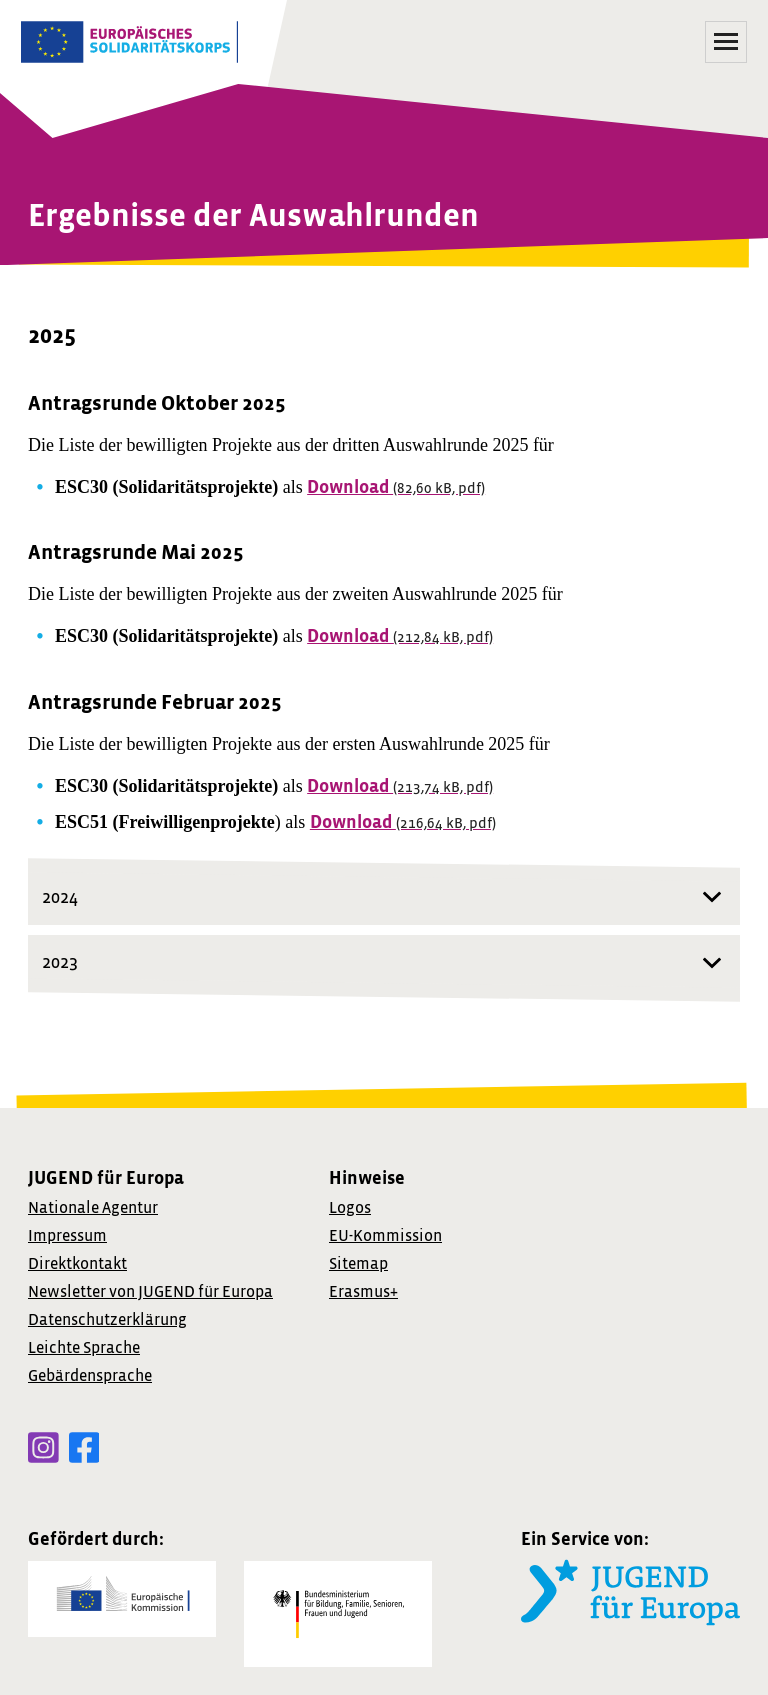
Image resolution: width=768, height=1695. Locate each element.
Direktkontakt (77, 1264)
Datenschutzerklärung (107, 1320)
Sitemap (358, 1264)
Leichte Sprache (84, 1348)
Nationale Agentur (93, 1208)
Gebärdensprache (90, 1376)
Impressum (67, 1236)
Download (396, 487)
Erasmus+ (363, 1292)
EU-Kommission (385, 1236)
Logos (350, 1208)
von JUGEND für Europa (150, 1292)
